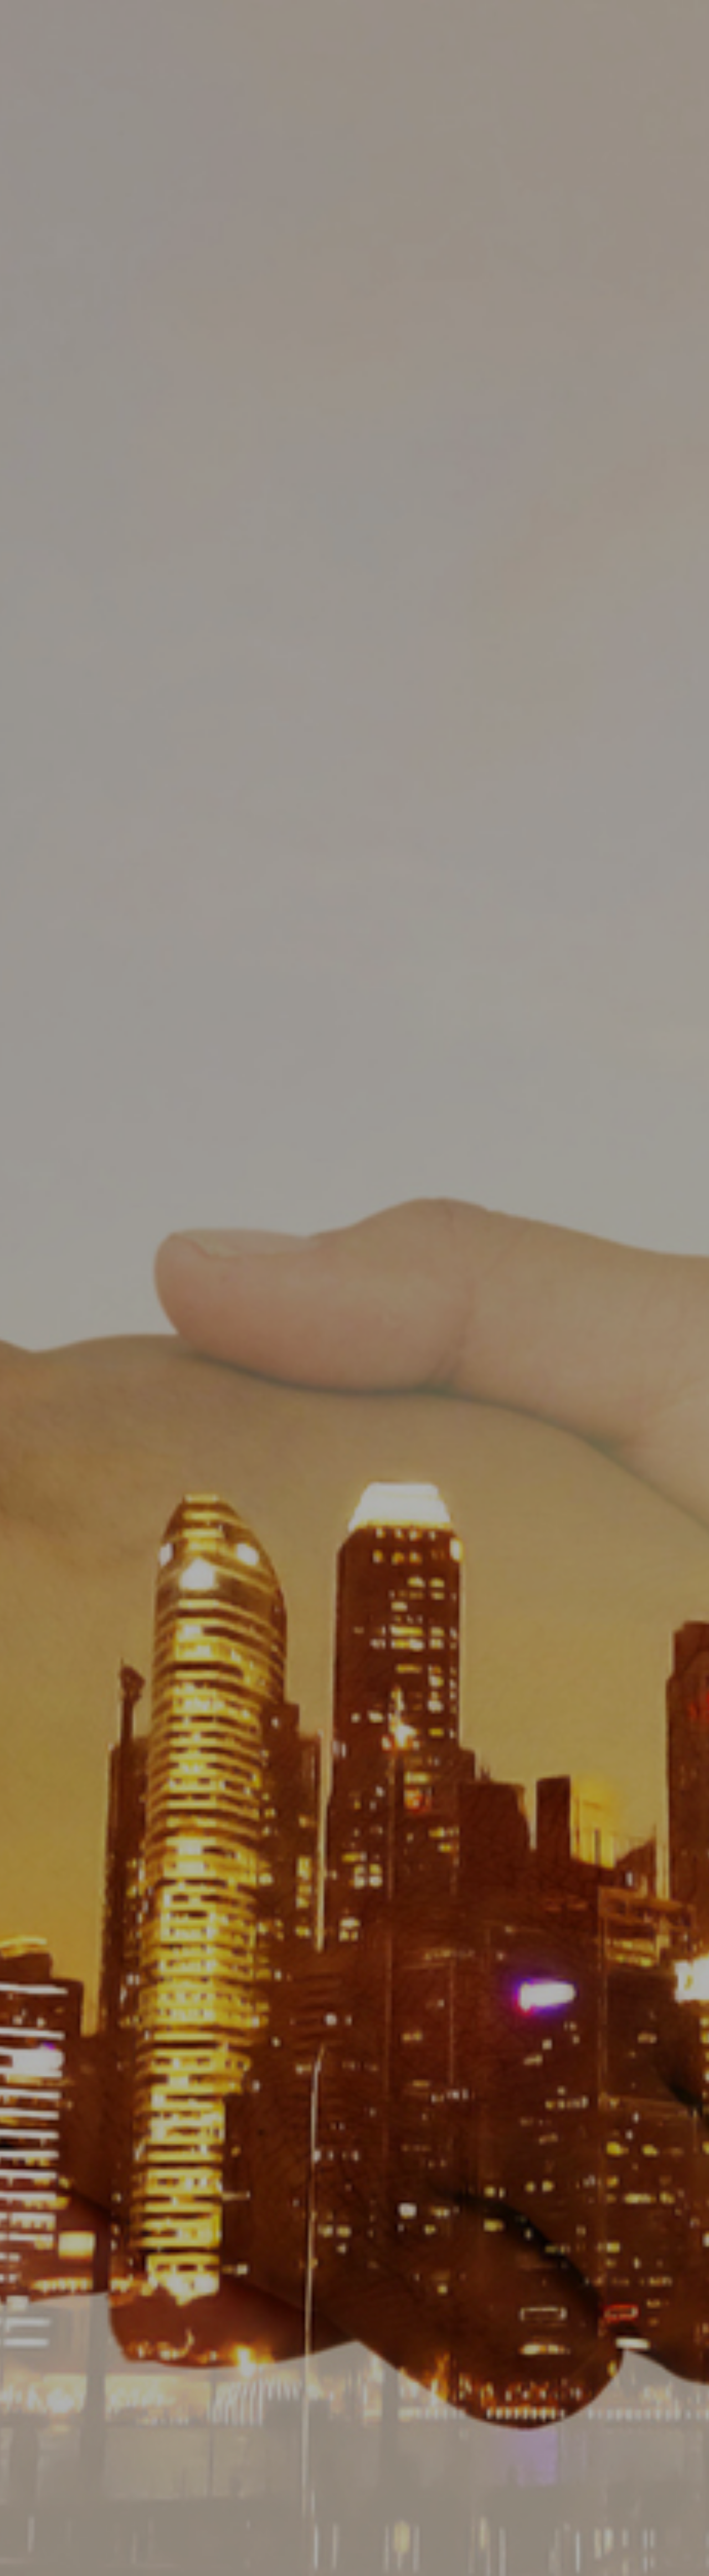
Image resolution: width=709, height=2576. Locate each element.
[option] (354, 1288)
